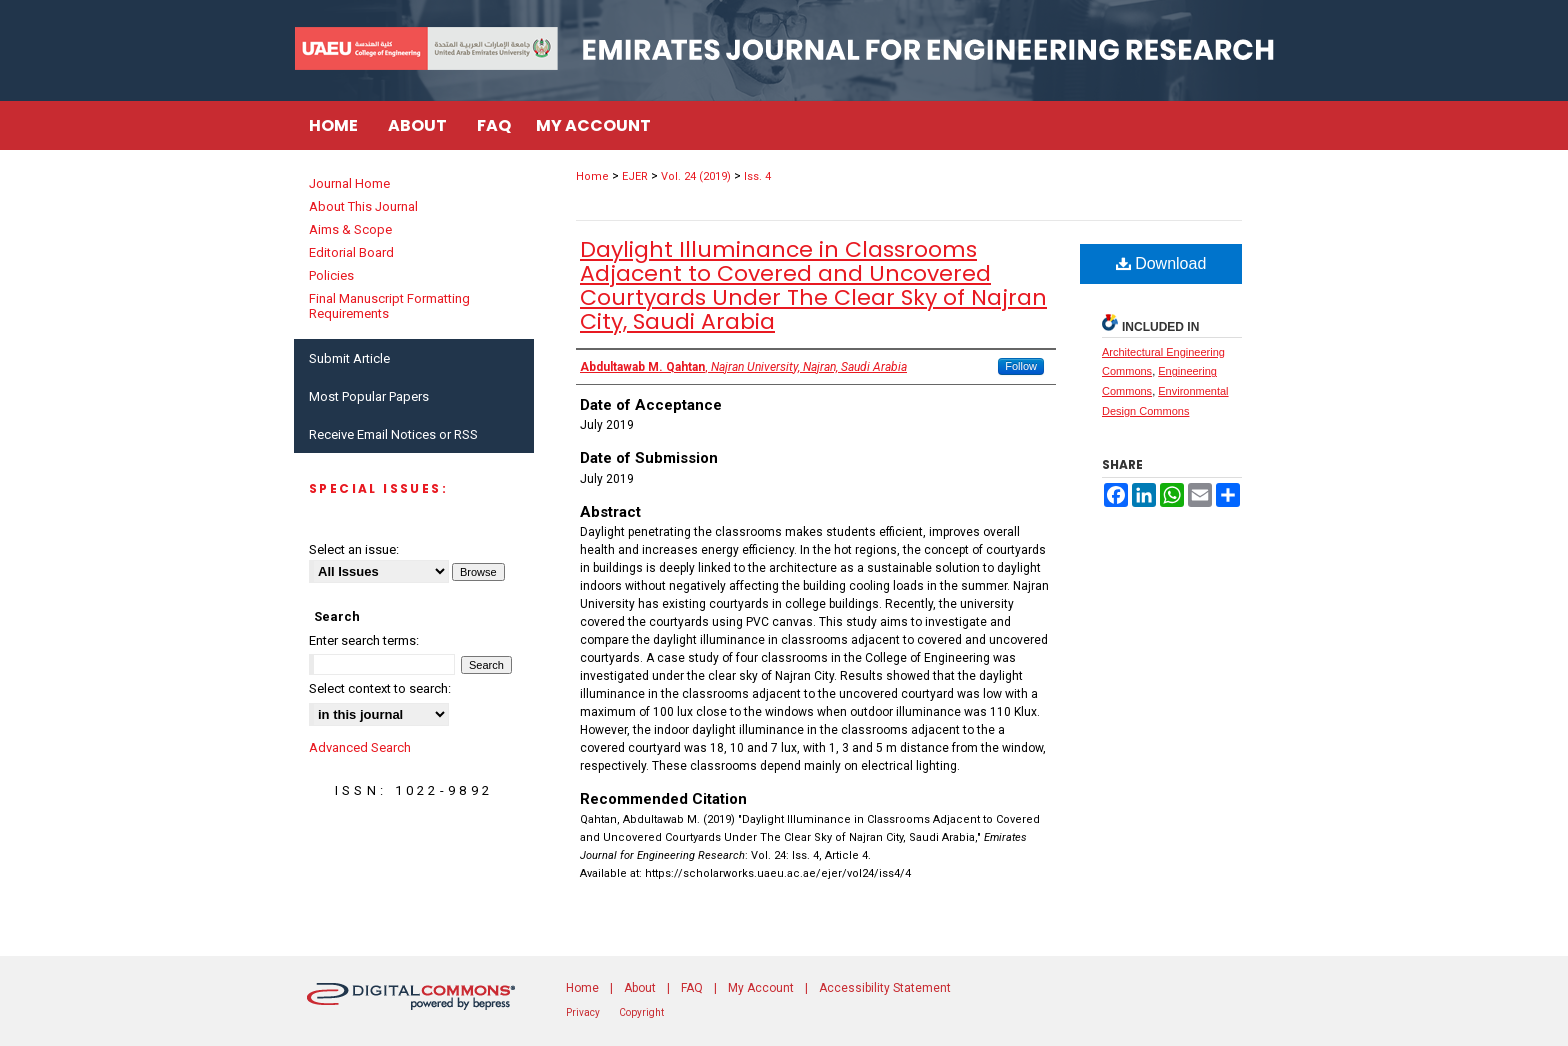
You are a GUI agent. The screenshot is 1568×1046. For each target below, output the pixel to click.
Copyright (641, 1012)
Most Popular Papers (369, 396)
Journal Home (349, 183)
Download (1161, 263)
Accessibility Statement (885, 988)
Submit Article (349, 358)
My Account (761, 988)
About (640, 988)
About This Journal (363, 206)
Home (592, 176)
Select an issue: (354, 549)
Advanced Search (360, 747)
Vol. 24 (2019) (696, 176)
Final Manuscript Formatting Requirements (389, 306)
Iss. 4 (757, 176)
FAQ (692, 988)
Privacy (583, 1012)
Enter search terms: (364, 640)
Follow (1021, 366)
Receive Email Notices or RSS (393, 434)
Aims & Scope (350, 229)
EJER (635, 176)
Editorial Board (351, 252)
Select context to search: (380, 688)
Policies (331, 275)
